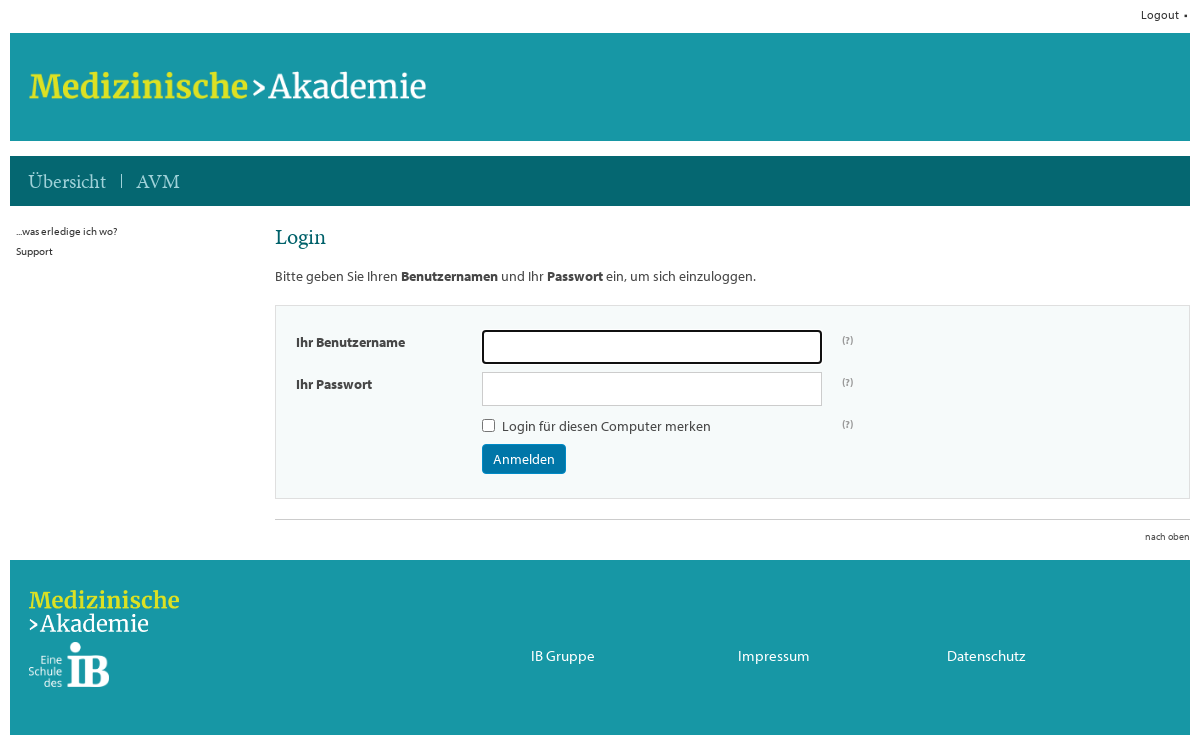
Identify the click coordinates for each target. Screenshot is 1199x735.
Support (34, 251)
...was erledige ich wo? (66, 231)
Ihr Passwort (334, 384)
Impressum (774, 656)
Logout (1160, 15)
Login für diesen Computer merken (606, 426)
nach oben (1167, 536)
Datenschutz (986, 656)
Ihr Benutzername (350, 342)
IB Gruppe (563, 656)
